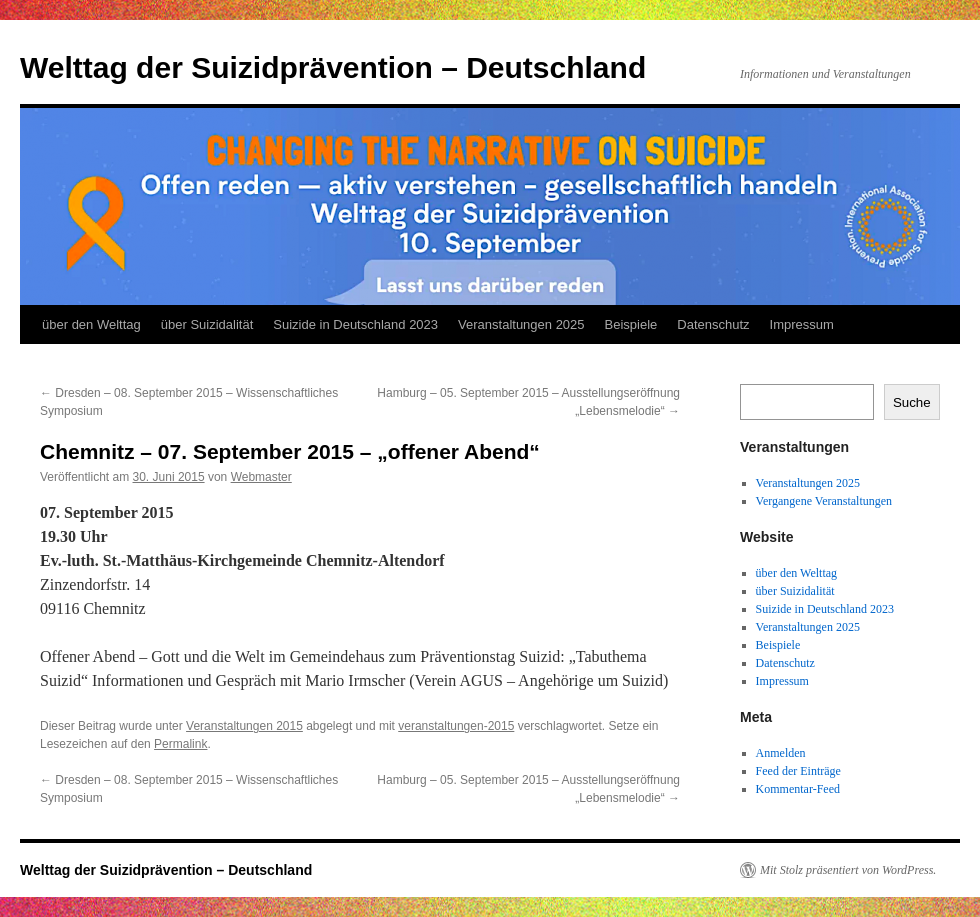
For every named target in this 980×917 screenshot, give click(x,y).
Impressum (802, 324)
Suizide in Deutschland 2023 (355, 324)
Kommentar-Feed (798, 789)
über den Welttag (91, 324)
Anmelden (781, 753)
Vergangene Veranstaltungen (824, 501)
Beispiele (631, 324)
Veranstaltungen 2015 (244, 726)
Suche (912, 402)
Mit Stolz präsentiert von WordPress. (848, 870)
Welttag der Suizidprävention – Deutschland (333, 67)
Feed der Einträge (798, 771)
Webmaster (261, 477)
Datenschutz (713, 324)
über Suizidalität (207, 324)
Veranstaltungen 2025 (521, 324)
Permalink (180, 744)
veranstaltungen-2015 (456, 726)
